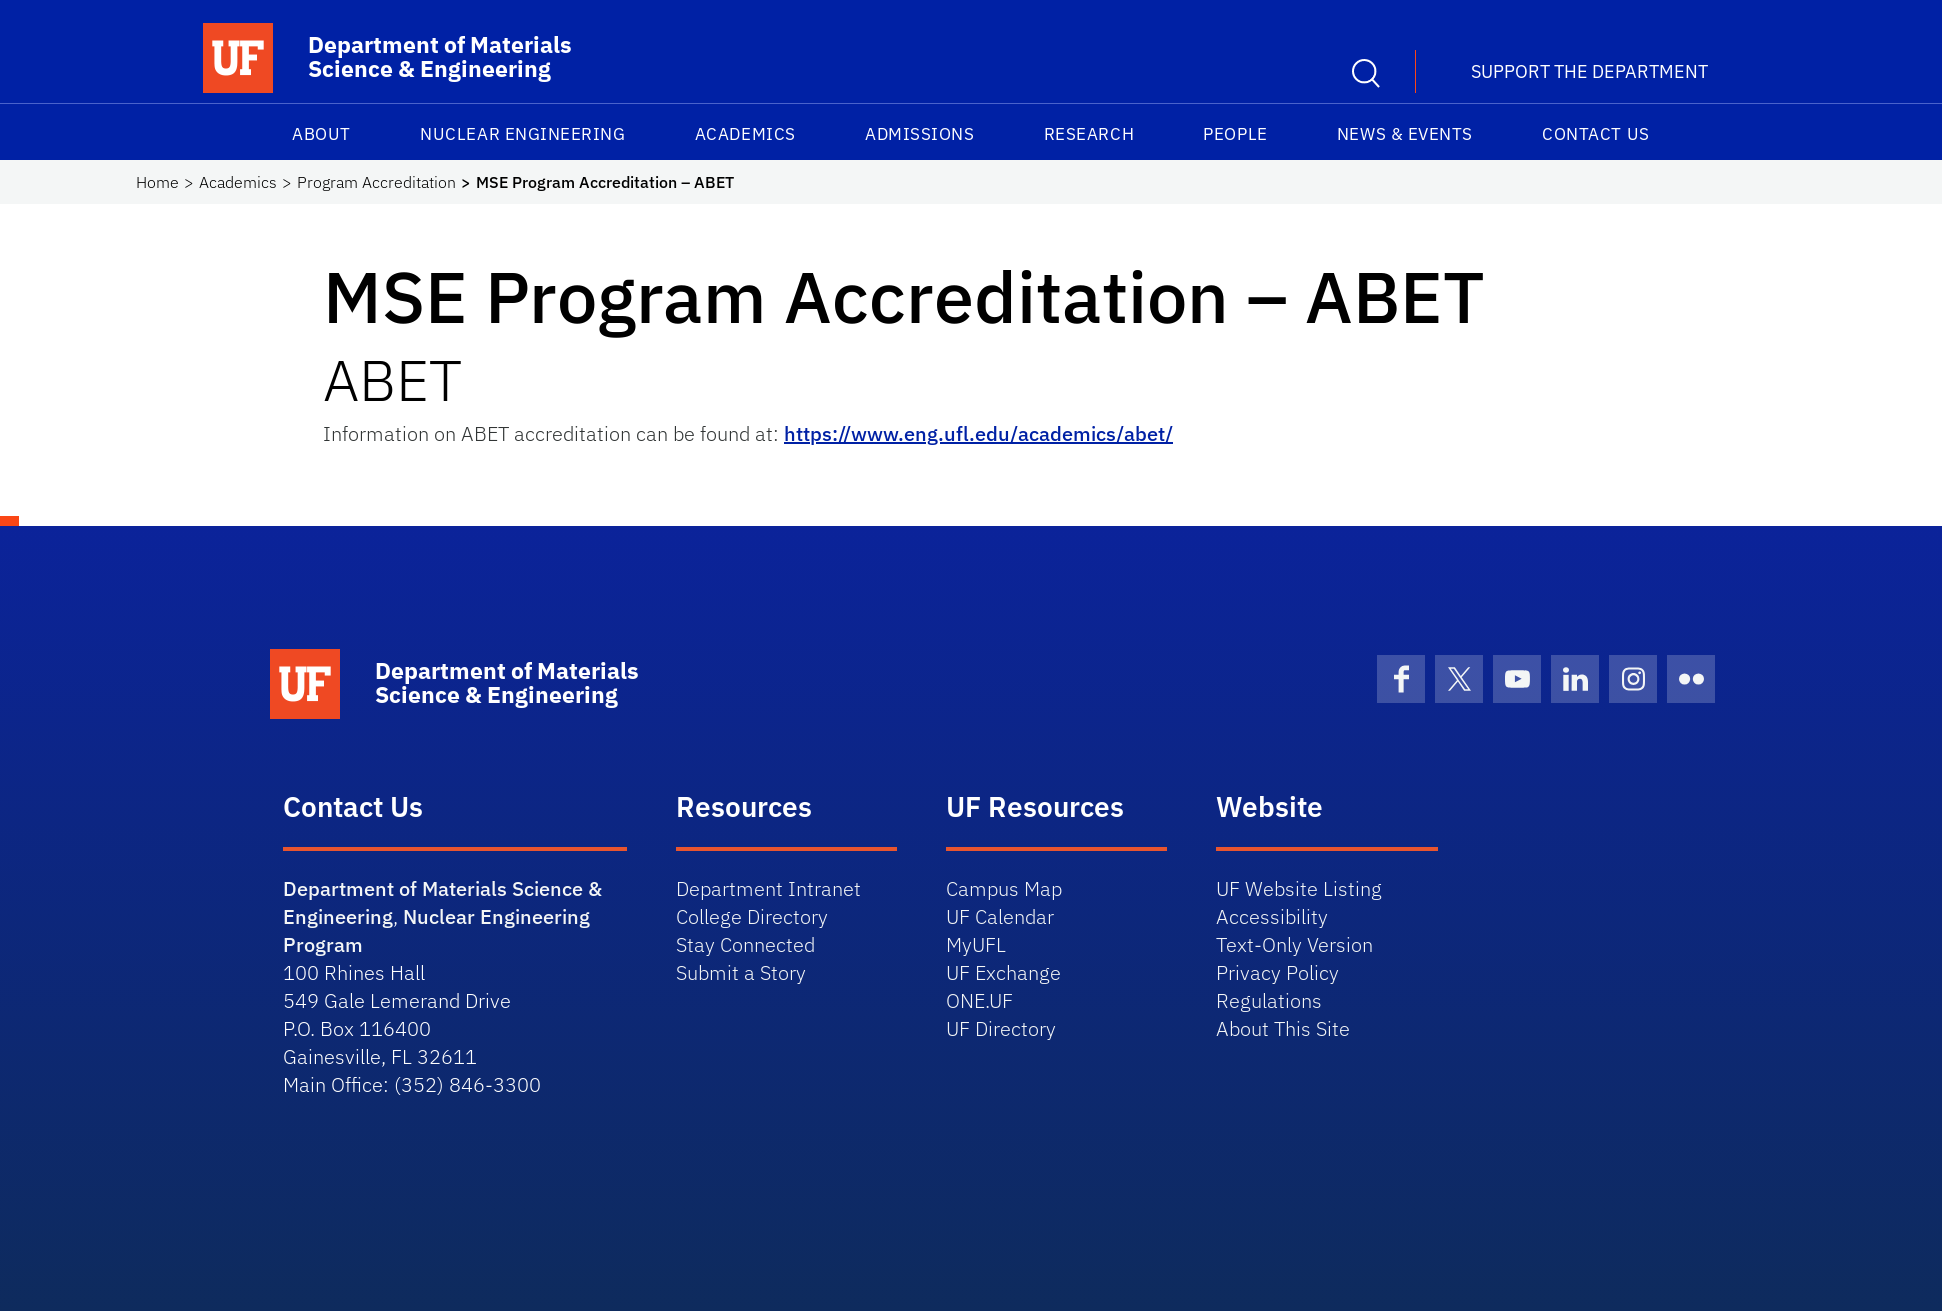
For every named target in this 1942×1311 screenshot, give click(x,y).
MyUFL (976, 944)
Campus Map (1004, 888)
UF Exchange (1003, 972)
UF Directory (1001, 1028)
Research (1089, 134)
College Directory (752, 916)
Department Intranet (768, 888)
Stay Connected (745, 944)
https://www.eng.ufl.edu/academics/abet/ (978, 433)
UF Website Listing (1299, 888)
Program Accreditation (376, 182)
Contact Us (1595, 134)
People (1235, 134)
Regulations (1269, 1000)
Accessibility (1272, 916)
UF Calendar (1000, 916)
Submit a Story (741, 972)
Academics (745, 134)
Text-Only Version (1294, 944)
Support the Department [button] (1589, 71)
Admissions (919, 134)
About (321, 134)
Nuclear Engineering (522, 134)
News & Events (1405, 134)
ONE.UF (979, 1000)
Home (157, 182)
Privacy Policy (1277, 972)
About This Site (1283, 1028)
